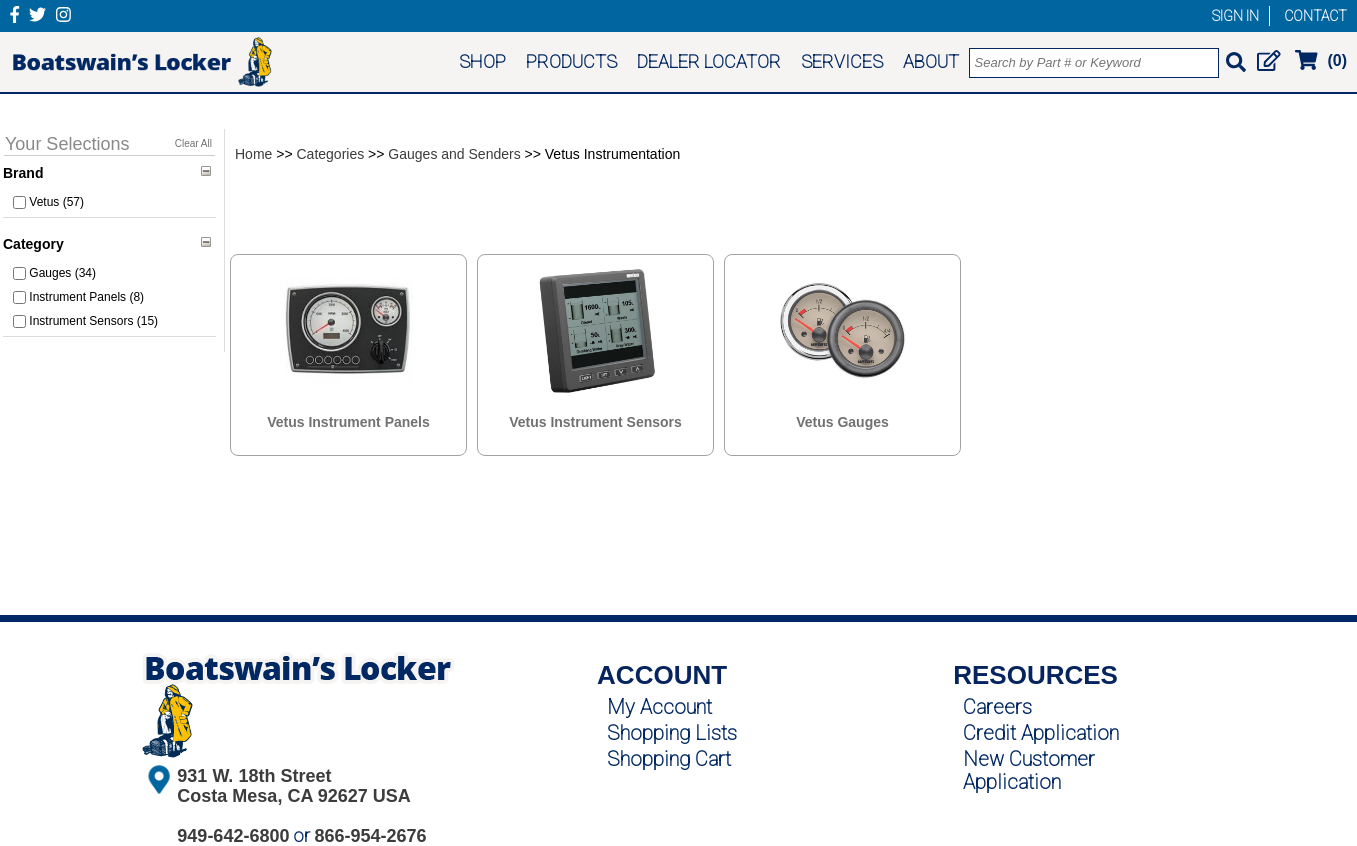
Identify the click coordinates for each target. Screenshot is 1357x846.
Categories (331, 154)
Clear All (193, 143)
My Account (659, 707)
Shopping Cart (669, 759)
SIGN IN (1235, 16)
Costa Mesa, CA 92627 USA (293, 796)
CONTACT (1315, 16)
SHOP (482, 61)
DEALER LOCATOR (709, 61)
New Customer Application (1029, 770)
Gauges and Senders (454, 154)
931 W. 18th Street (254, 776)
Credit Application (1041, 733)
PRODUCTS (571, 61)
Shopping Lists (672, 733)
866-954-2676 (370, 836)
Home (253, 154)
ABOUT (931, 61)
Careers (997, 707)
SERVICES (842, 61)
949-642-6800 (233, 836)
